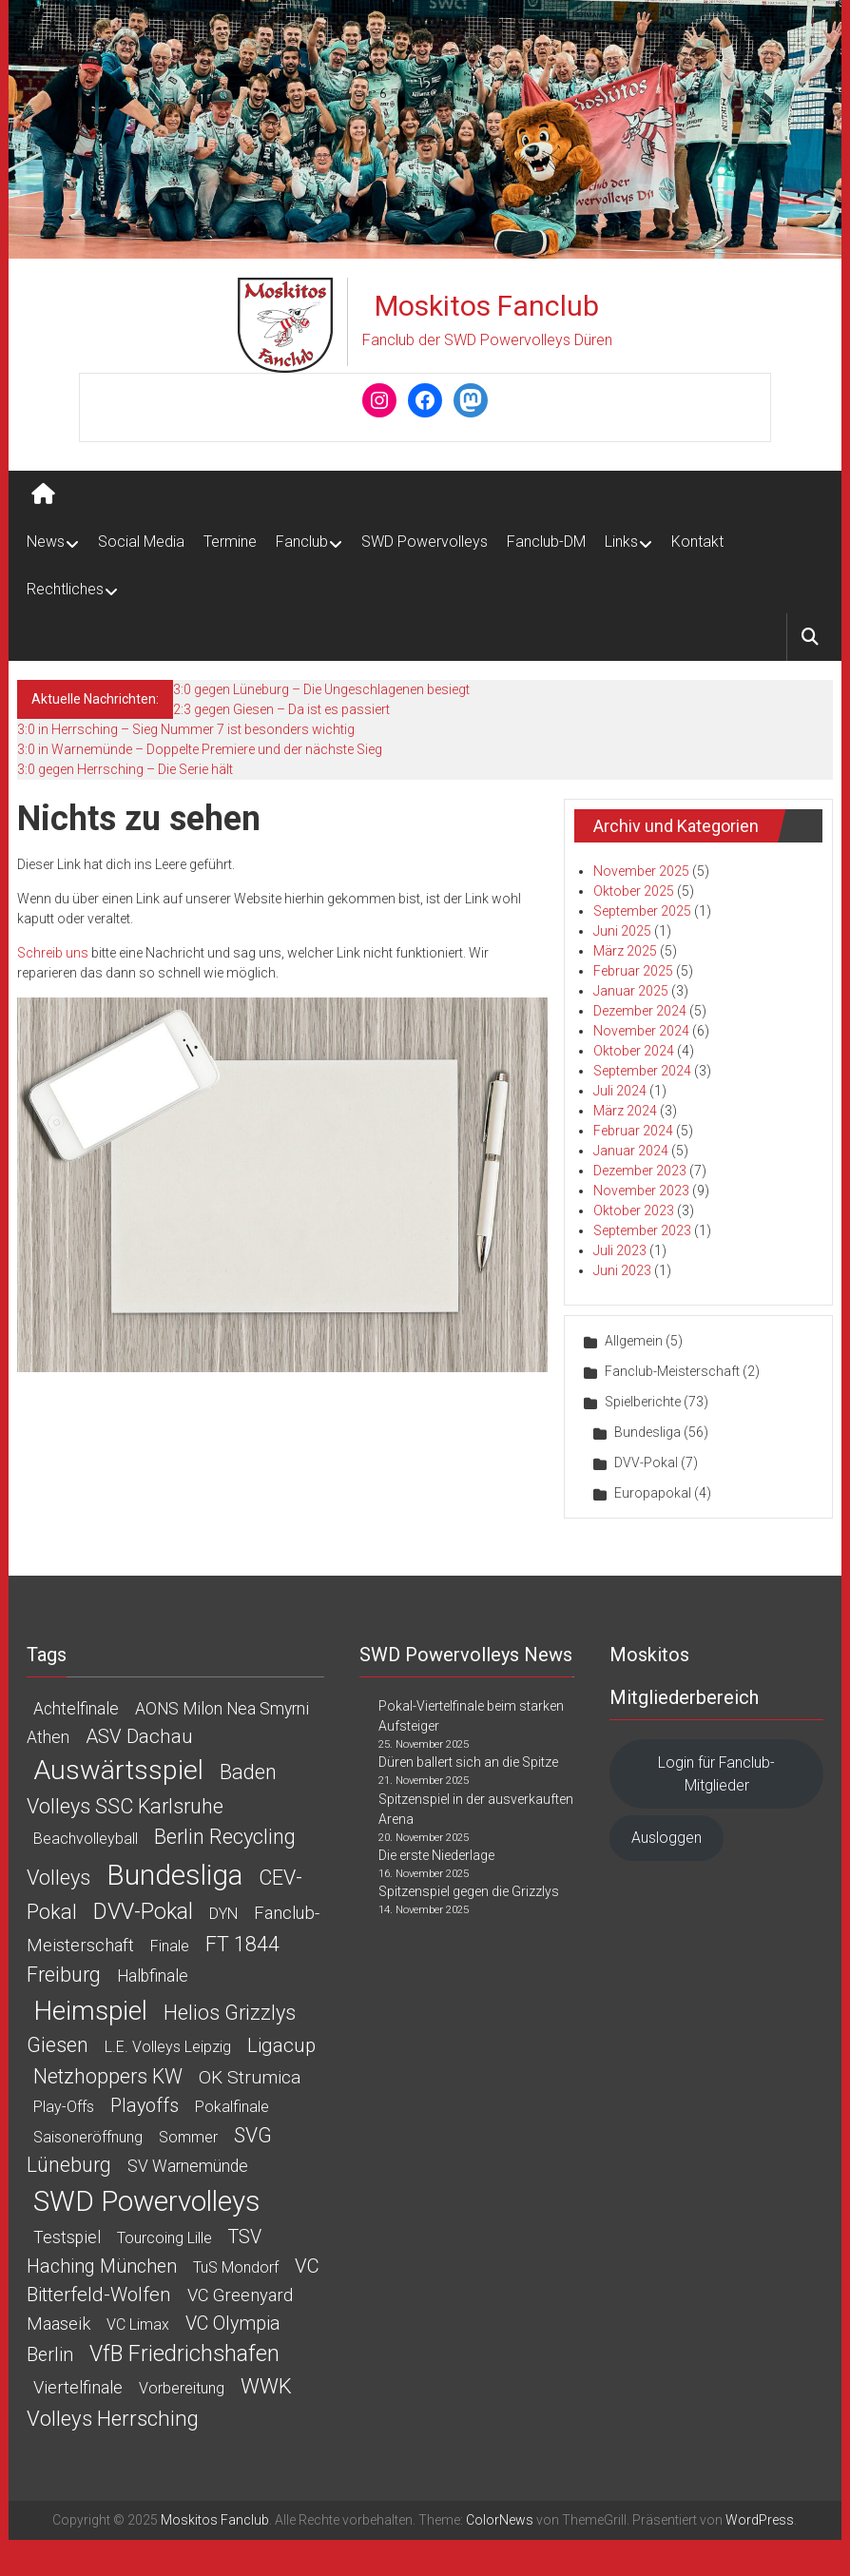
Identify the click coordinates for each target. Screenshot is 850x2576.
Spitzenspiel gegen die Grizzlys (468, 1891)
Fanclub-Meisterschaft (672, 1371)
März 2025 (625, 951)
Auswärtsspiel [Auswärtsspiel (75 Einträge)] (118, 1770)
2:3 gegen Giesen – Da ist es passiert (281, 709)
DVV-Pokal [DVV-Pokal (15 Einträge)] (143, 1912)
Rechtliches (65, 589)
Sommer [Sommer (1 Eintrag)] (188, 2137)
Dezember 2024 (639, 1010)
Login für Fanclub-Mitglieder (716, 1773)
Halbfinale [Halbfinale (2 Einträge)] (152, 1975)
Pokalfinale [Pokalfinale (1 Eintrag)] (232, 2107)
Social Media (141, 542)
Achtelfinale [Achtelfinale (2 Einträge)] (76, 1708)
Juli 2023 (620, 1250)
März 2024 (625, 1110)
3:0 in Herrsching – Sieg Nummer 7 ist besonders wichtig (186, 729)
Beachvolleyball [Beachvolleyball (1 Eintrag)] (85, 1839)
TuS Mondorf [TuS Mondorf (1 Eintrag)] (236, 2267)
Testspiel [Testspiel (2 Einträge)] (67, 2237)
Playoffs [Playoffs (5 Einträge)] (144, 2106)
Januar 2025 (630, 990)
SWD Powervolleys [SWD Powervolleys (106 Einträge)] (146, 2201)
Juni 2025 (622, 931)
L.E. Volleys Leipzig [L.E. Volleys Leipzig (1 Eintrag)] (168, 2047)
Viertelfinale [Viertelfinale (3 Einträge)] (78, 2387)
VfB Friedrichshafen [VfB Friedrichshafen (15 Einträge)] (184, 2354)
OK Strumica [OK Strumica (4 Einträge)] (249, 2077)
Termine (230, 542)
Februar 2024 (633, 1130)
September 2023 (642, 1230)
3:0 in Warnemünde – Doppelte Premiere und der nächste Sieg (199, 749)
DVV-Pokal (646, 1462)
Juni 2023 (622, 1270)
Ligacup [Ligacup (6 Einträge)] (281, 2045)
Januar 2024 (630, 1150)
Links (621, 542)
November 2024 (641, 1030)
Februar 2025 (633, 970)
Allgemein (634, 1340)
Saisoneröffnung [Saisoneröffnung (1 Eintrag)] (88, 2137)
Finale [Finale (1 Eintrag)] (169, 1946)
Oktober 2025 (633, 891)
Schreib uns (52, 952)
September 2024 (642, 1070)
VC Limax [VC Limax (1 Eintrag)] (137, 2324)
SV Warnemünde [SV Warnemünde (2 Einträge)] (187, 2166)
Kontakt (697, 542)
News (46, 542)
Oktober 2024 (633, 1050)
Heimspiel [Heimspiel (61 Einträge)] (90, 2010)
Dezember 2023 (639, 1170)
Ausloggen (666, 1838)
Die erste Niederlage (436, 1855)
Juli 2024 (620, 1090)
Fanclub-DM (546, 542)
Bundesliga (647, 1432)
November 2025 (641, 871)
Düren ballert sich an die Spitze (468, 1762)
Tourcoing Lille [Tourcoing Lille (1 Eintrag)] (164, 2238)
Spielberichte (643, 1401)
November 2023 (641, 1190)
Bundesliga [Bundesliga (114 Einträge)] (174, 1874)
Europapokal (652, 1493)
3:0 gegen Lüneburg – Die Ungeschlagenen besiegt (321, 689)
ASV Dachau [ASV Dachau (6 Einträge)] (139, 1736)
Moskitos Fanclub (487, 305)
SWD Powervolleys (424, 542)
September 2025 (642, 911)
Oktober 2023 (633, 1210)
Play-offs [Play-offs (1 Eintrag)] (63, 2107)
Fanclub (302, 542)
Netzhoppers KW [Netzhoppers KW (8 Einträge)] (108, 2076)
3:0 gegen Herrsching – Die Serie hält (125, 769)
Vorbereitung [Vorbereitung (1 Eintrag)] (181, 2388)
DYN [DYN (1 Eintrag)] (223, 1914)
